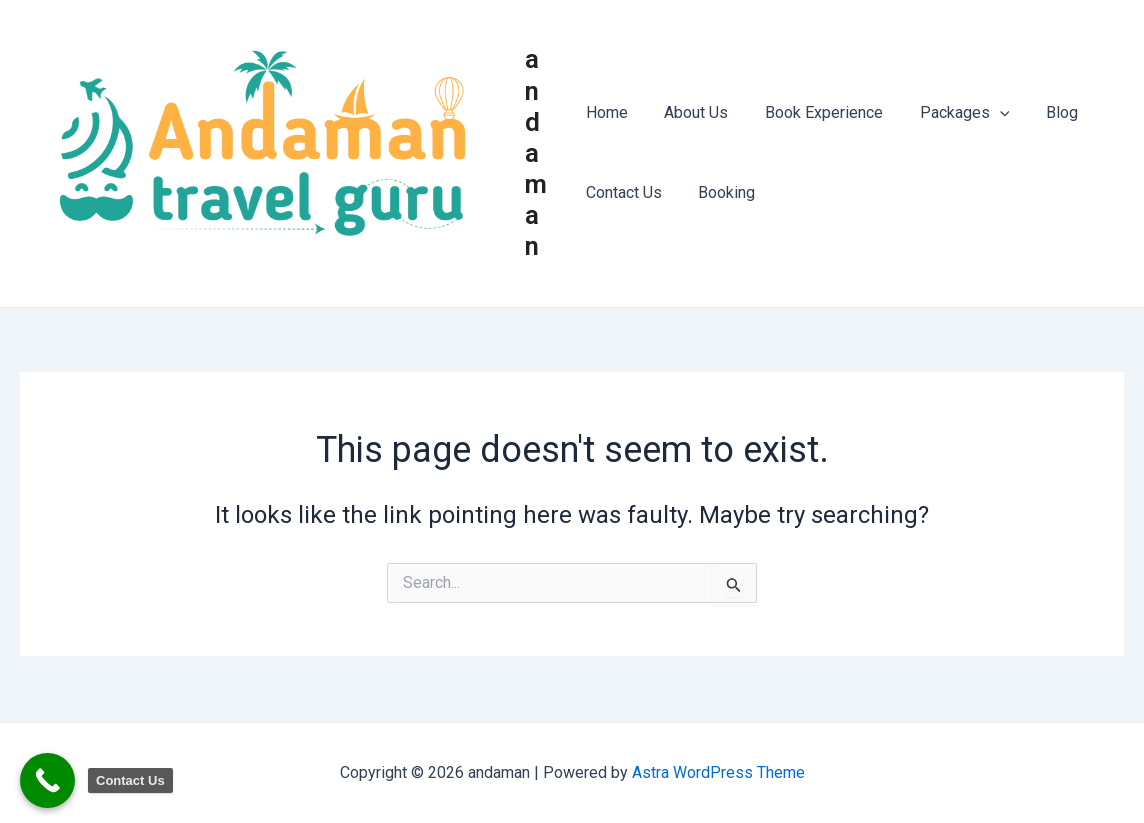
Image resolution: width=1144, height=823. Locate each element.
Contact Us (624, 193)
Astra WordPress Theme (718, 772)
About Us (692, 113)
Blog (1043, 113)
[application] (986, 114)
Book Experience (815, 113)
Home (607, 113)
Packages (951, 114)
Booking (722, 193)
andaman (539, 153)
